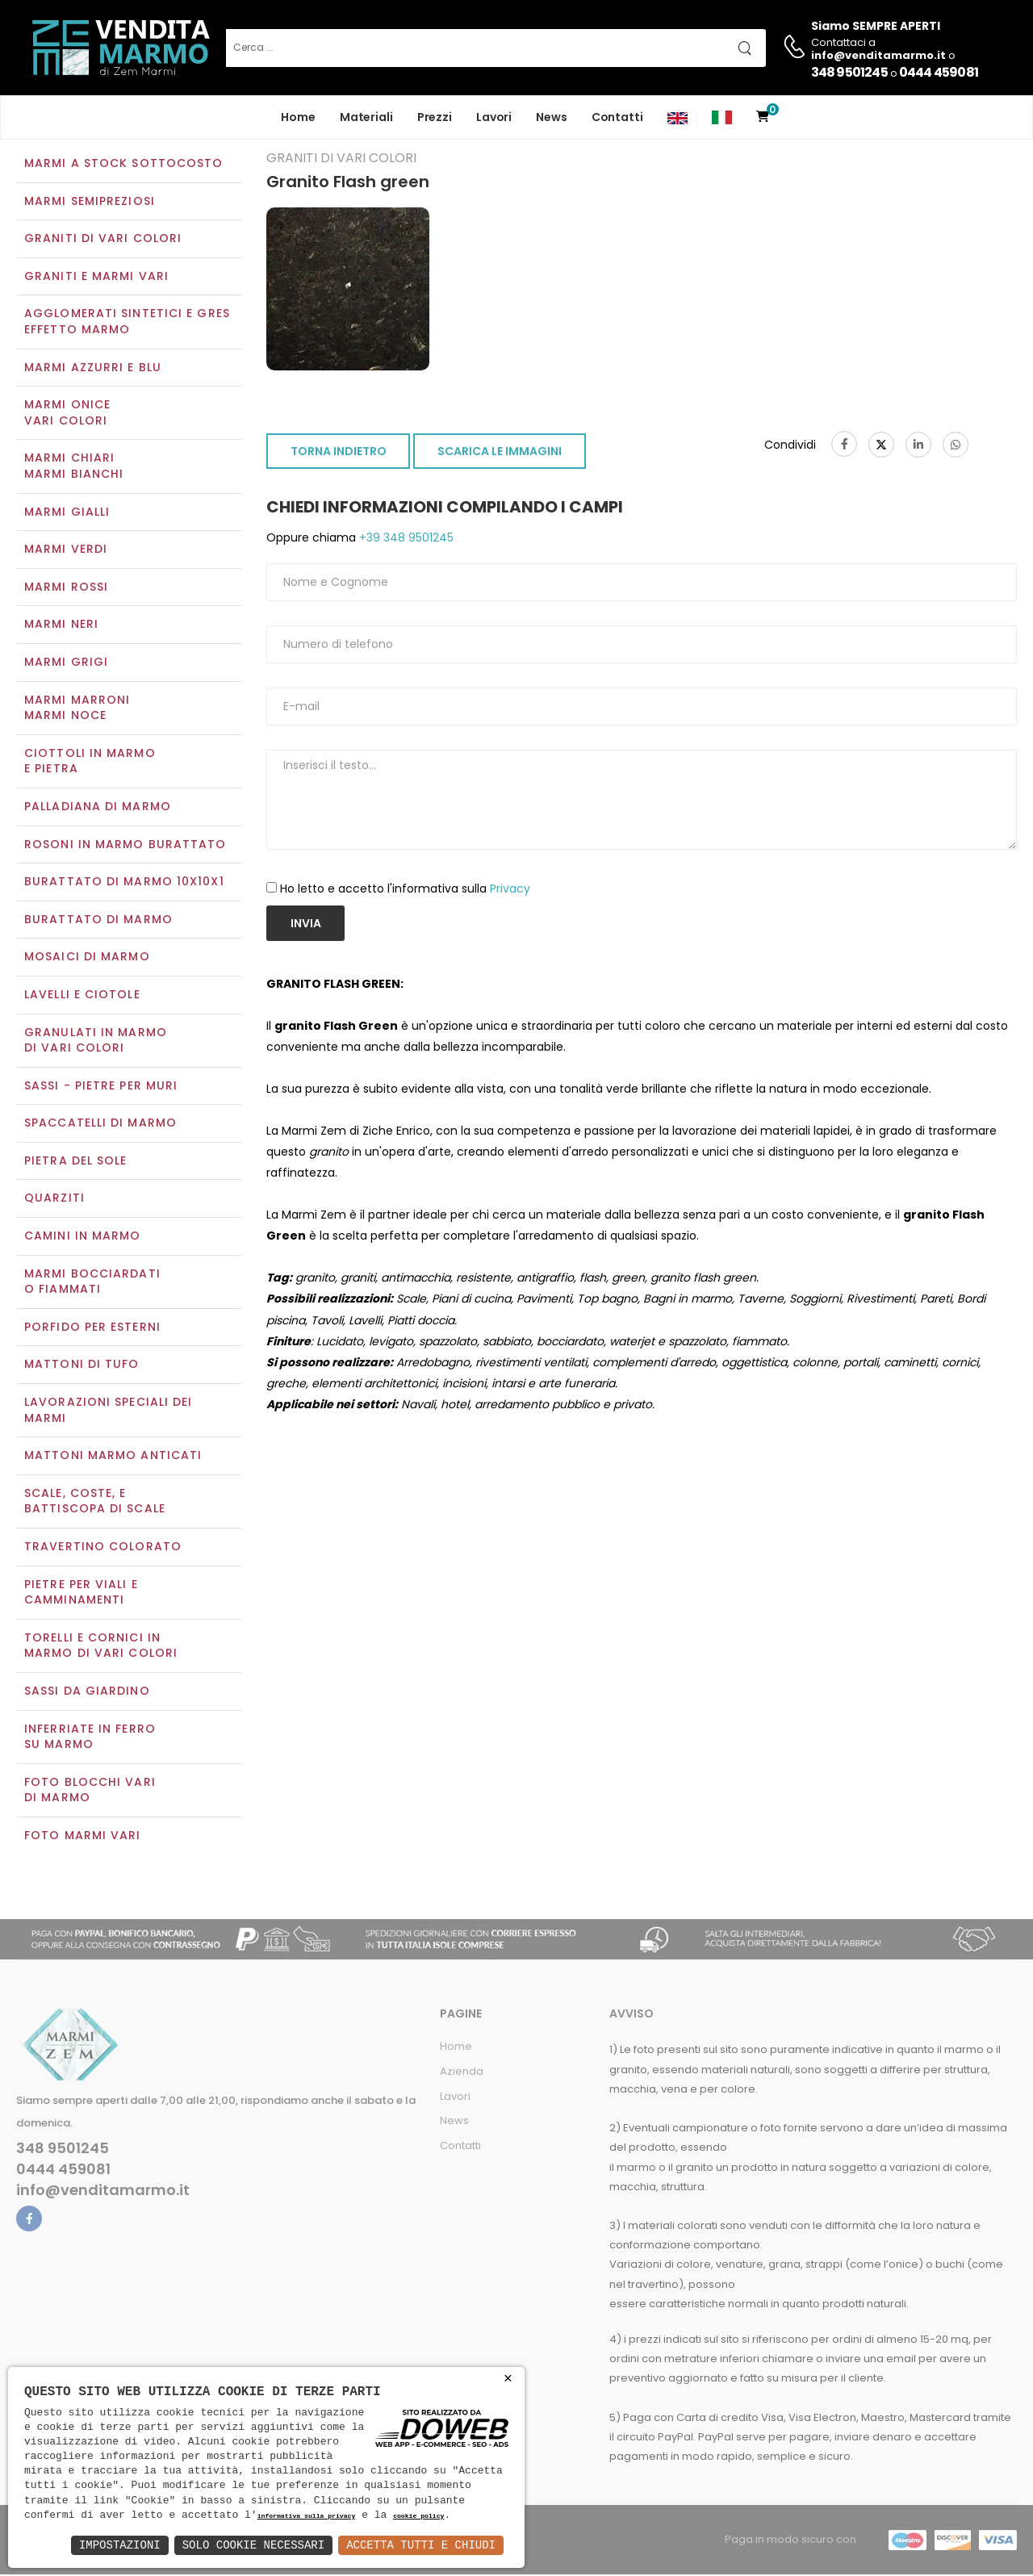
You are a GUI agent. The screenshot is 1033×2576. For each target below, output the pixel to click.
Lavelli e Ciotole (82, 996)
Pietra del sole (76, 1162)
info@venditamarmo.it (103, 2192)
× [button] (508, 2379)
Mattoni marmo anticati (113, 1457)
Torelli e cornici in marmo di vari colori (101, 1647)
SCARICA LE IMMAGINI (499, 453)
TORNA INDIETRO (339, 453)
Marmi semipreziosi (89, 202)
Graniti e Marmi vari (96, 278)
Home (298, 117)
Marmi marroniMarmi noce (77, 709)
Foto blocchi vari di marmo (90, 1791)
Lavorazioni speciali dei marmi (108, 1411)
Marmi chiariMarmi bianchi (73, 468)
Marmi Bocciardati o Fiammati (92, 1283)
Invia (306, 925)
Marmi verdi (65, 551)
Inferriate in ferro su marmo (90, 1738)
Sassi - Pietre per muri (101, 1087)
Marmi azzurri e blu (92, 369)
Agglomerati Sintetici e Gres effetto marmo (127, 323)
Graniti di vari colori (103, 240)
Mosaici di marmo (87, 959)
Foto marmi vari (82, 1837)
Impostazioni (120, 2545)
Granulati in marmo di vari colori (95, 1042)
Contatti (617, 117)
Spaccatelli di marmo (100, 1125)
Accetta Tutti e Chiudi (421, 2545)
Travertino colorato (103, 1548)
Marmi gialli (67, 513)
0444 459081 (938, 72)
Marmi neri (61, 626)
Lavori (494, 117)
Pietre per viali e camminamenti (81, 1594)
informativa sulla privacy (306, 2516)
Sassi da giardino (87, 1692)
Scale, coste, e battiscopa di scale (94, 1503)
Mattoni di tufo (82, 1366)
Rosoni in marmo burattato (125, 846)
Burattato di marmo (98, 921)
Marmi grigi (66, 663)
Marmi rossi (66, 588)
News (551, 117)
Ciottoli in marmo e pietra (90, 762)
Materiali (366, 117)
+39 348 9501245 (405, 540)
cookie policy (418, 2516)
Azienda (461, 2072)
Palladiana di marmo (97, 808)
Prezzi (434, 117)
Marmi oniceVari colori (67, 415)
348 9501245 (849, 72)
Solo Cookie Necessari (253, 2545)
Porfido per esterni (92, 1328)
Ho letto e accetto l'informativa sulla (405, 890)
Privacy (510, 890)
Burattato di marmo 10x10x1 (124, 883)
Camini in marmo (82, 1237)
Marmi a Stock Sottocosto (123, 165)
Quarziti (54, 1200)
